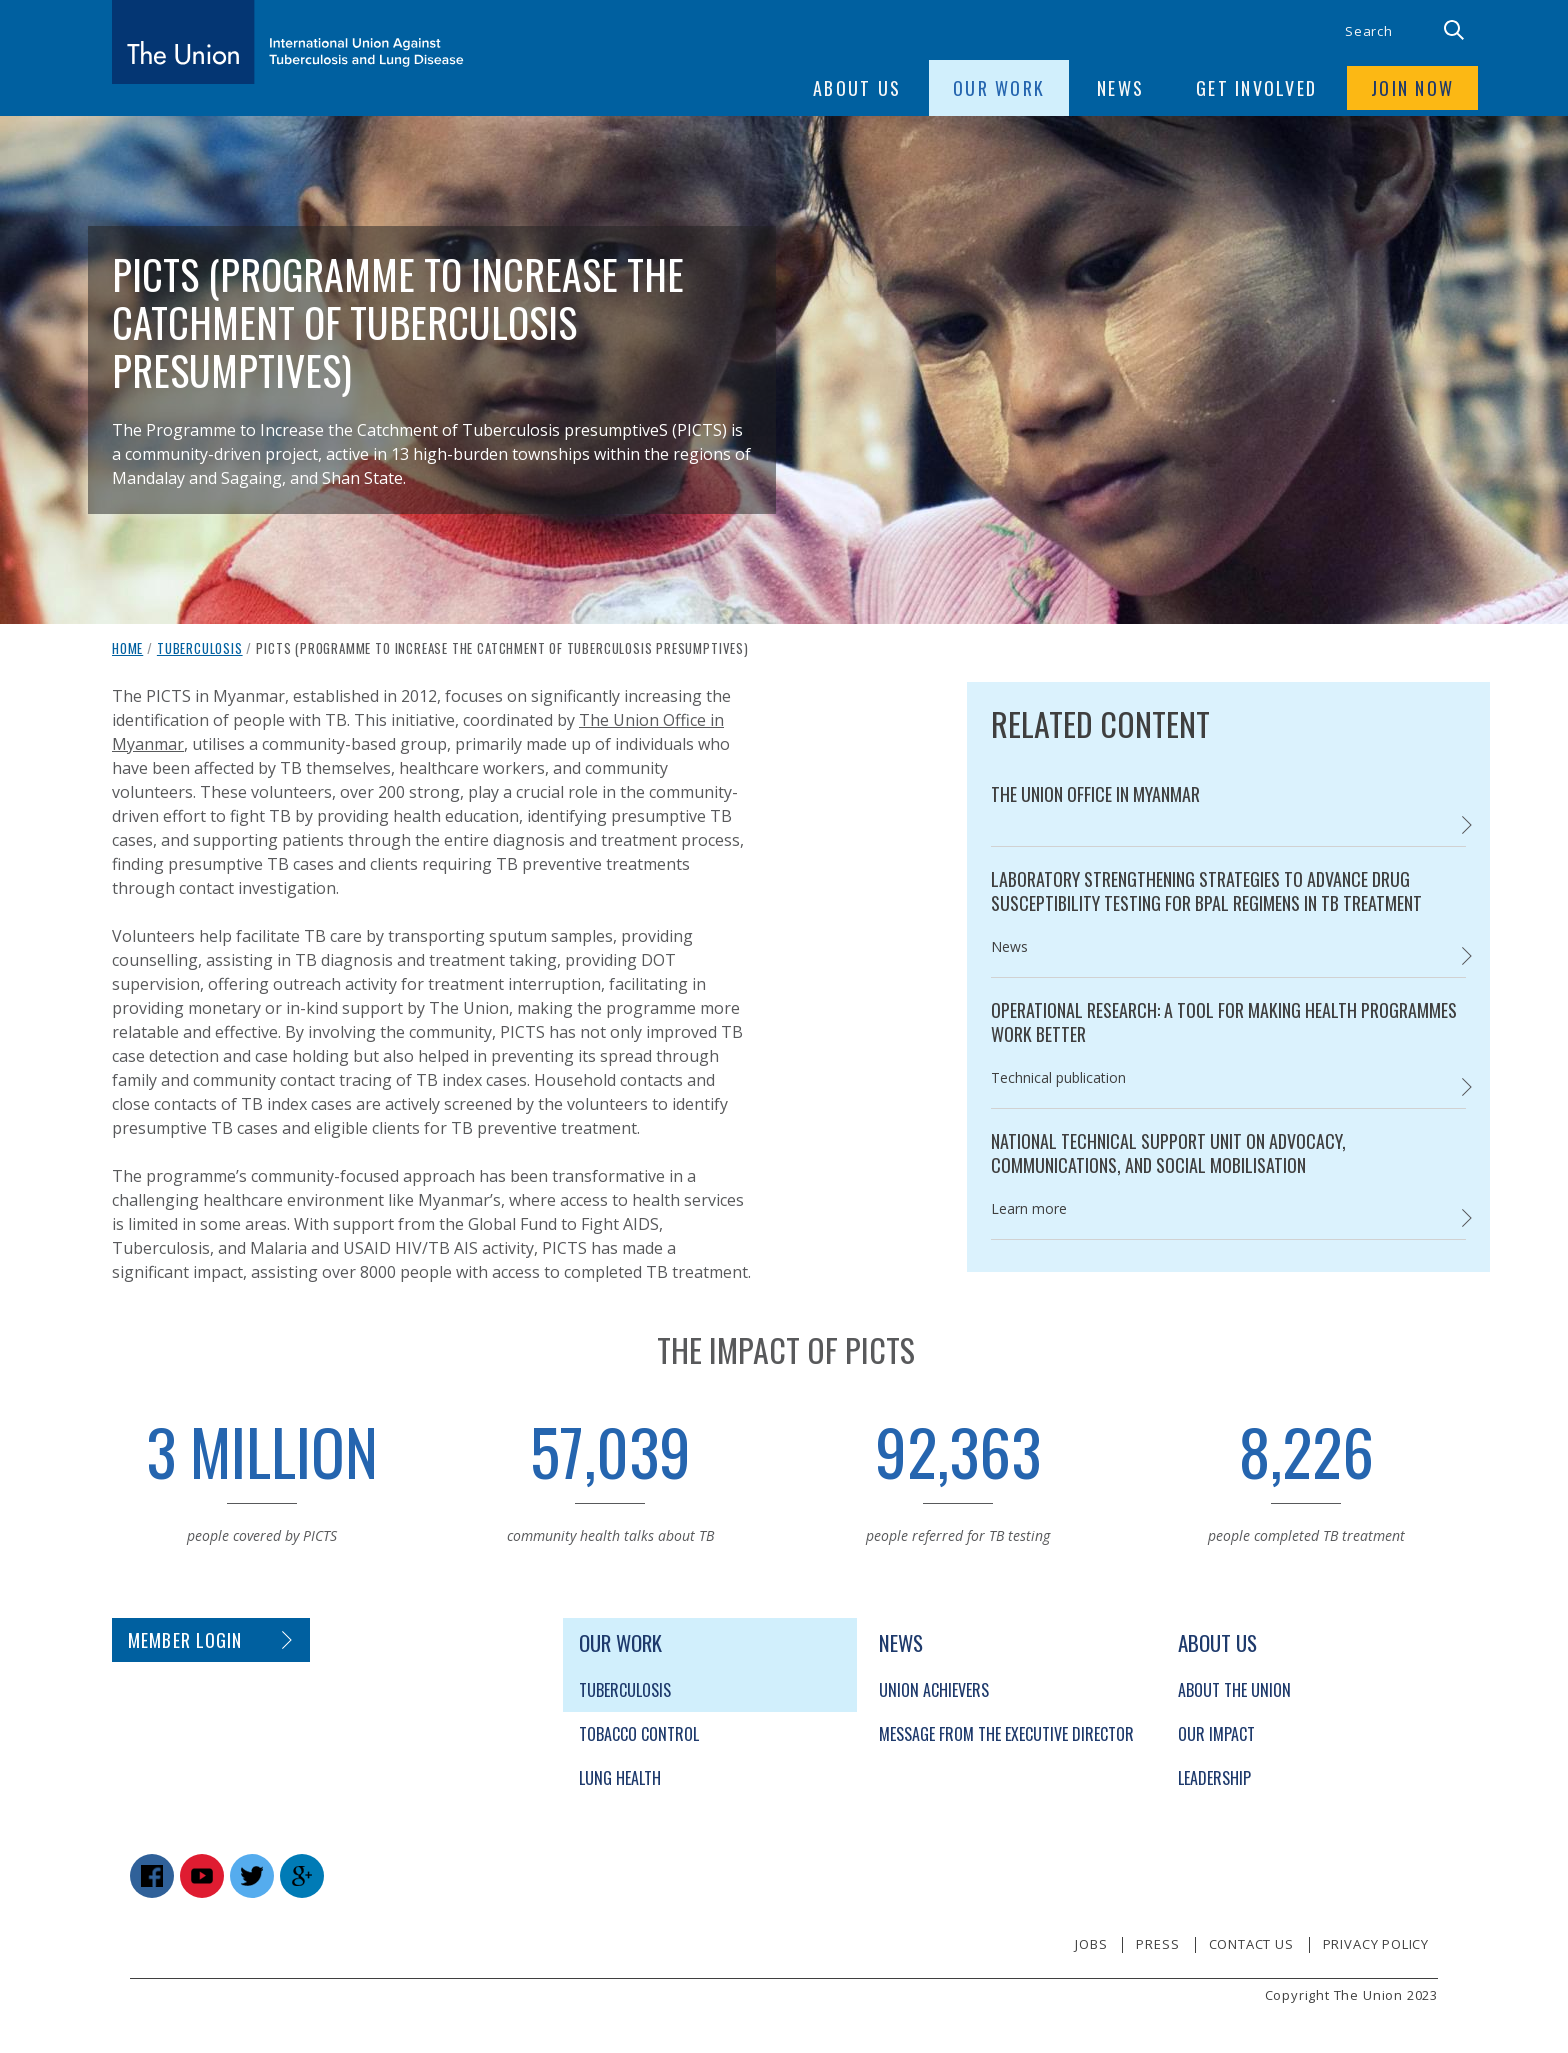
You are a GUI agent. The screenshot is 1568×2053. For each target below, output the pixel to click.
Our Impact (1216, 1734)
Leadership (1214, 1778)
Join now (1412, 88)
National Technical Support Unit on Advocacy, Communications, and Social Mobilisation (1168, 1153)
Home (127, 648)
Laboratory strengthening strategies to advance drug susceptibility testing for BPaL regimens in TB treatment (1206, 891)
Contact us (1251, 1944)
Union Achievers (934, 1690)
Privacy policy (1376, 1944)
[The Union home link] (288, 42)
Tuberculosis (200, 648)
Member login (185, 1640)
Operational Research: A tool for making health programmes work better (1224, 1022)
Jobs (1091, 1944)
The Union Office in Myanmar (1095, 794)
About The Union (1234, 1690)
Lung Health (620, 1778)
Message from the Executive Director (1006, 1734)
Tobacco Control (639, 1734)
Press (1157, 1944)
